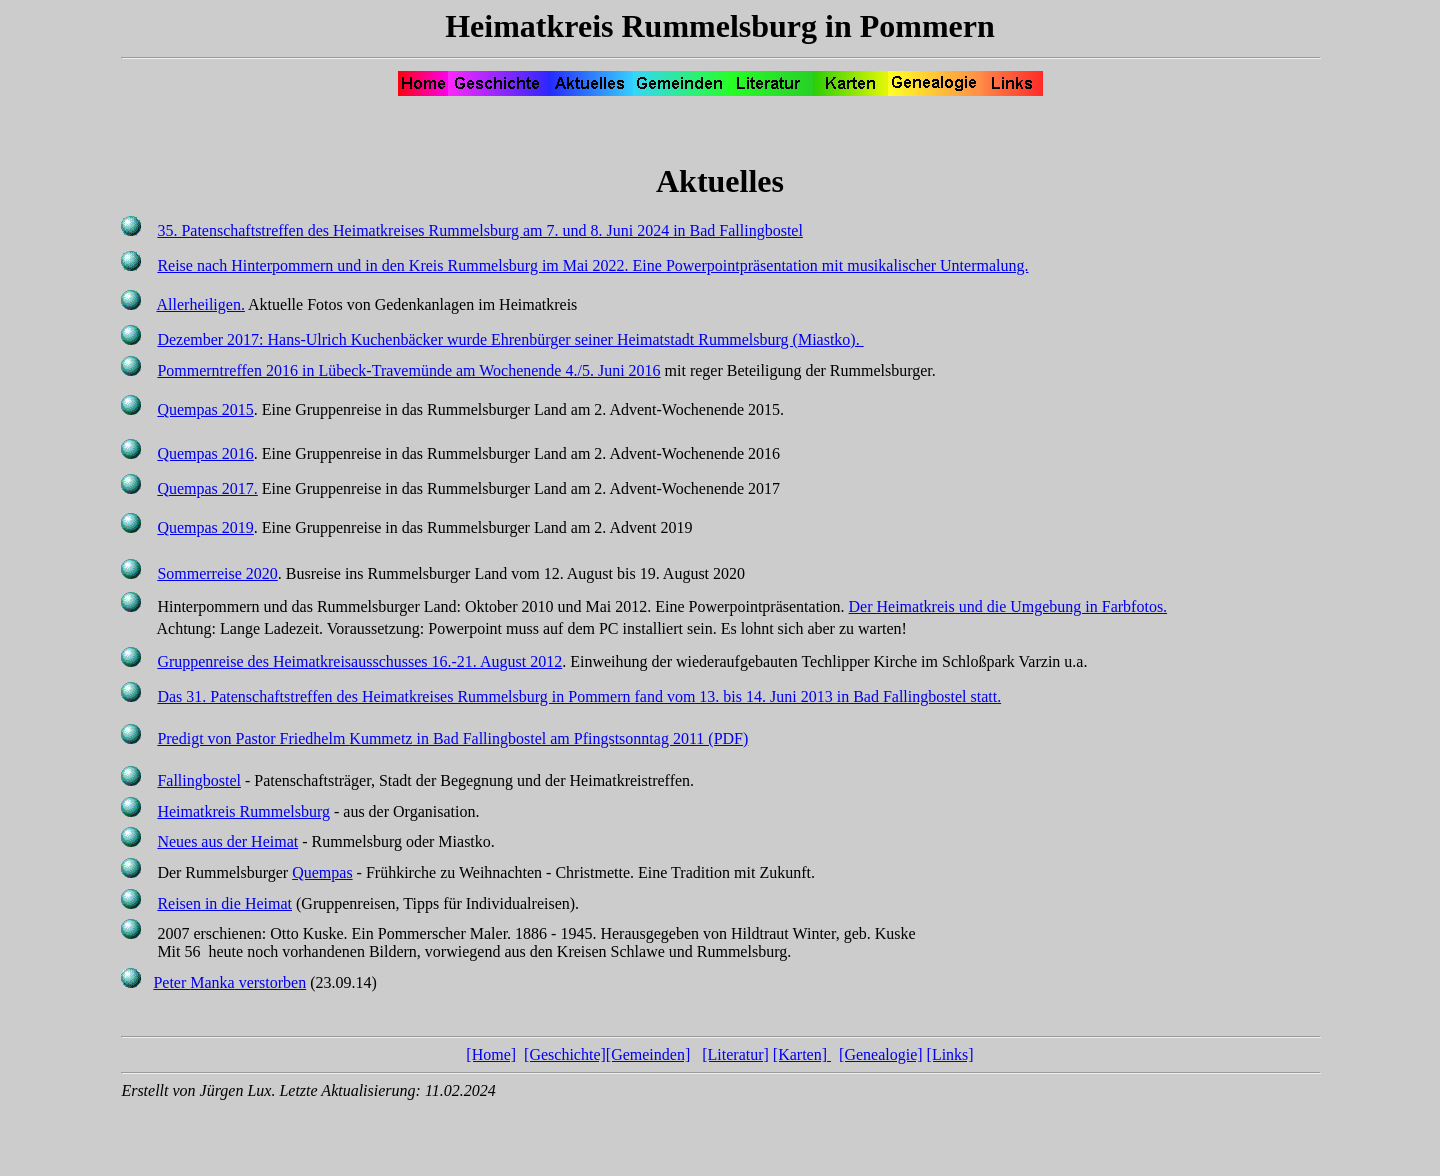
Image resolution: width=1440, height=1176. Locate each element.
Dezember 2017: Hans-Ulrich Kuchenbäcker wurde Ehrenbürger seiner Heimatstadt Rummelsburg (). (510, 339)
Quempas (322, 872)
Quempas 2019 (205, 527)
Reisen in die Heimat (224, 903)
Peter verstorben (229, 982)
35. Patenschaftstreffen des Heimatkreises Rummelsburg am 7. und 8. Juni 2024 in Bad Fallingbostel (480, 230)
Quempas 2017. (207, 488)
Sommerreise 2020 (217, 573)
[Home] (491, 1054)
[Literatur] (735, 1054)
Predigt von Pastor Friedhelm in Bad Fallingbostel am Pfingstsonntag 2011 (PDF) (452, 738)
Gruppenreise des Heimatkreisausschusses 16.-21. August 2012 (359, 661)
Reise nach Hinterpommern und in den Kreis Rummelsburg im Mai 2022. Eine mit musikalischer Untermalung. (592, 265)
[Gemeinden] (648, 1054)
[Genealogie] (881, 1054)
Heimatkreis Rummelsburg (243, 811)
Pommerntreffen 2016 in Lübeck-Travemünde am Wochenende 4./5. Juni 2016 (408, 370)
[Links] (950, 1054)
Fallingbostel (199, 780)
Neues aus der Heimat (227, 841)
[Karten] (802, 1054)
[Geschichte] (565, 1054)
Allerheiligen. (201, 304)
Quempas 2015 (205, 409)
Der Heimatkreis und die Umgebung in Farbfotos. (1008, 606)
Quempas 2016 (205, 453)
